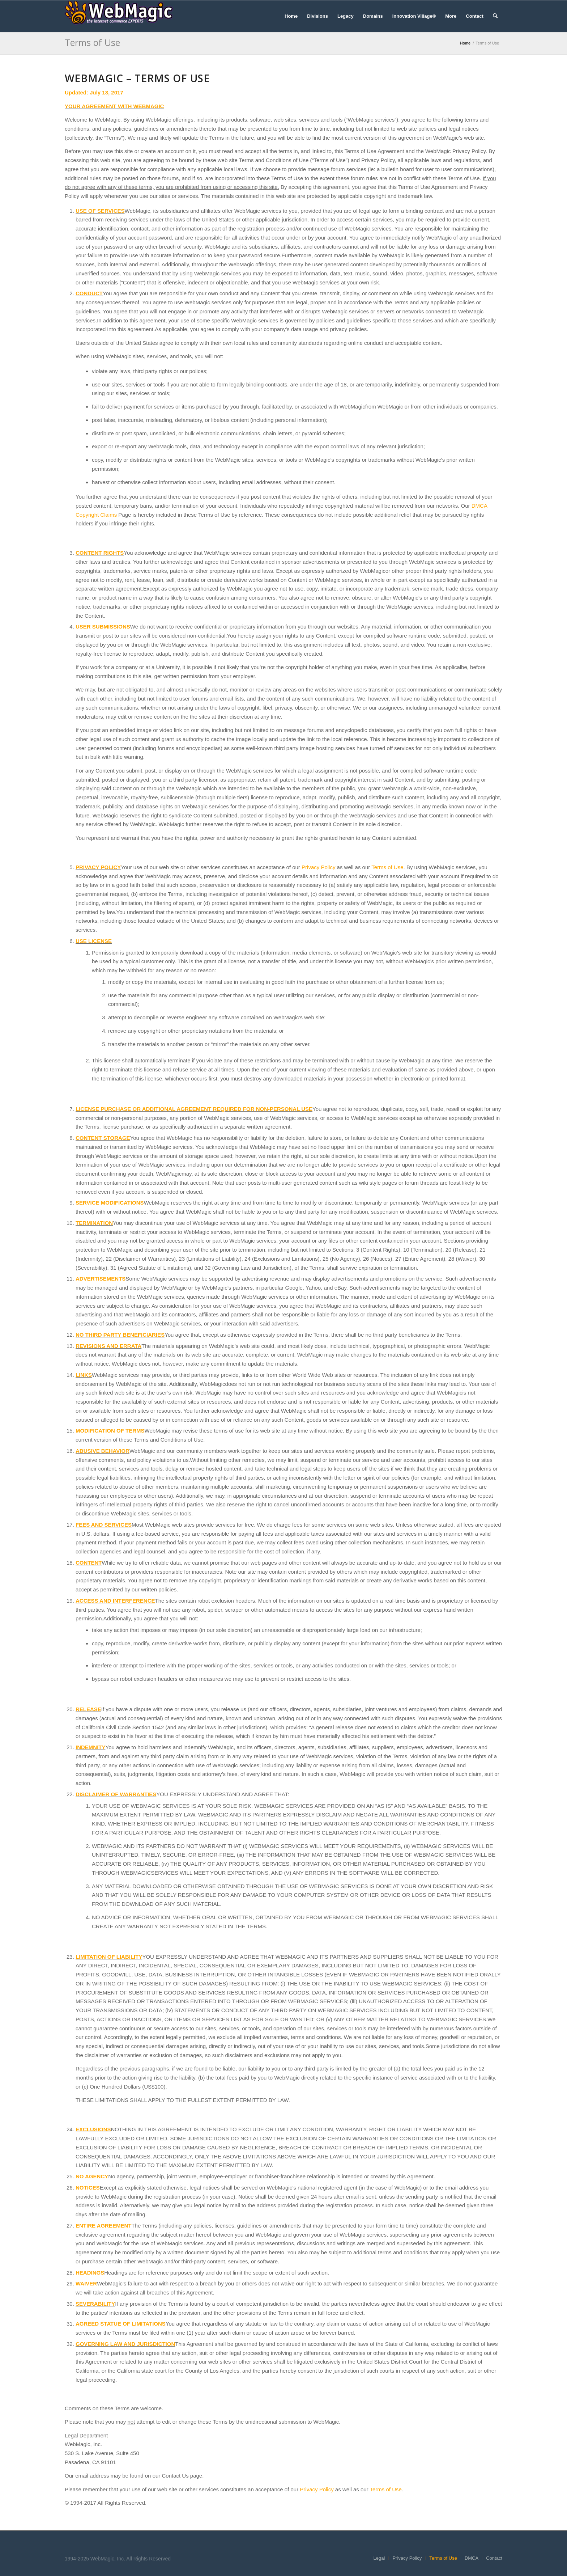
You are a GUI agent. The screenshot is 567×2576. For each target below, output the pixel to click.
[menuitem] (291, 16)
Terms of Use (92, 42)
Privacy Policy (318, 867)
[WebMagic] (119, 16)
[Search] (495, 16)
